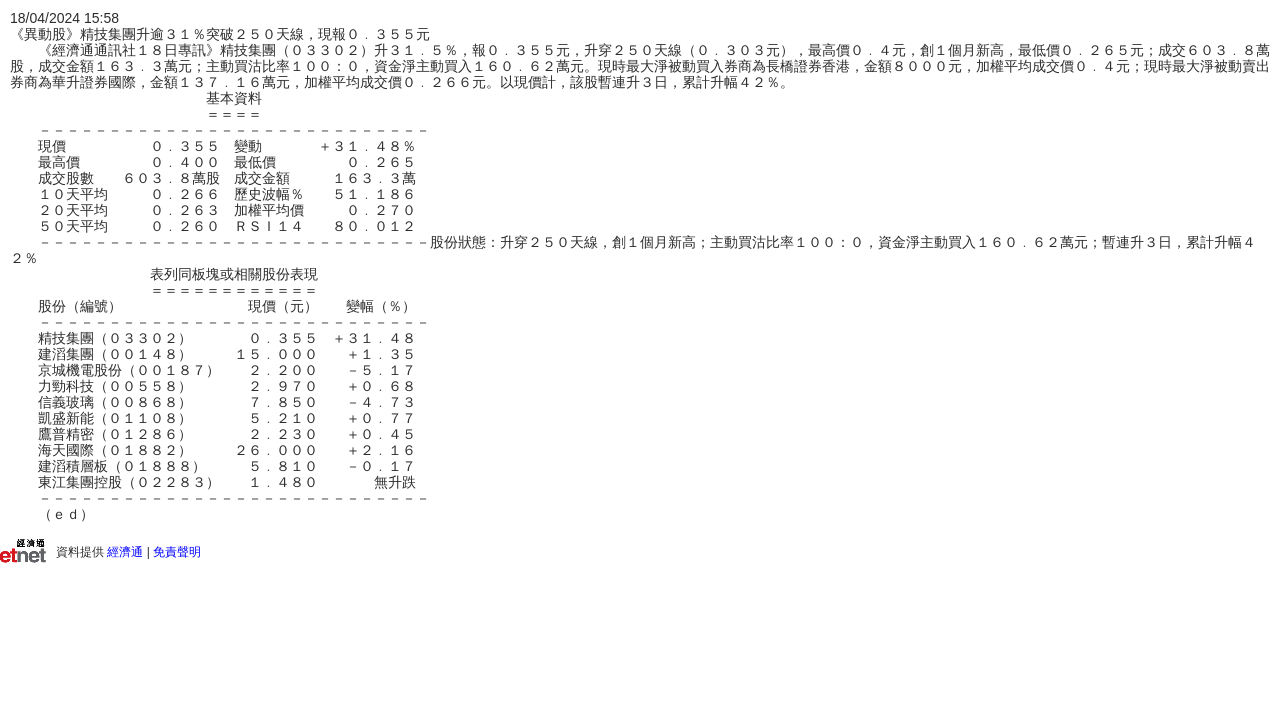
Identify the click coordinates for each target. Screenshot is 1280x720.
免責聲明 (177, 552)
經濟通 (125, 552)
